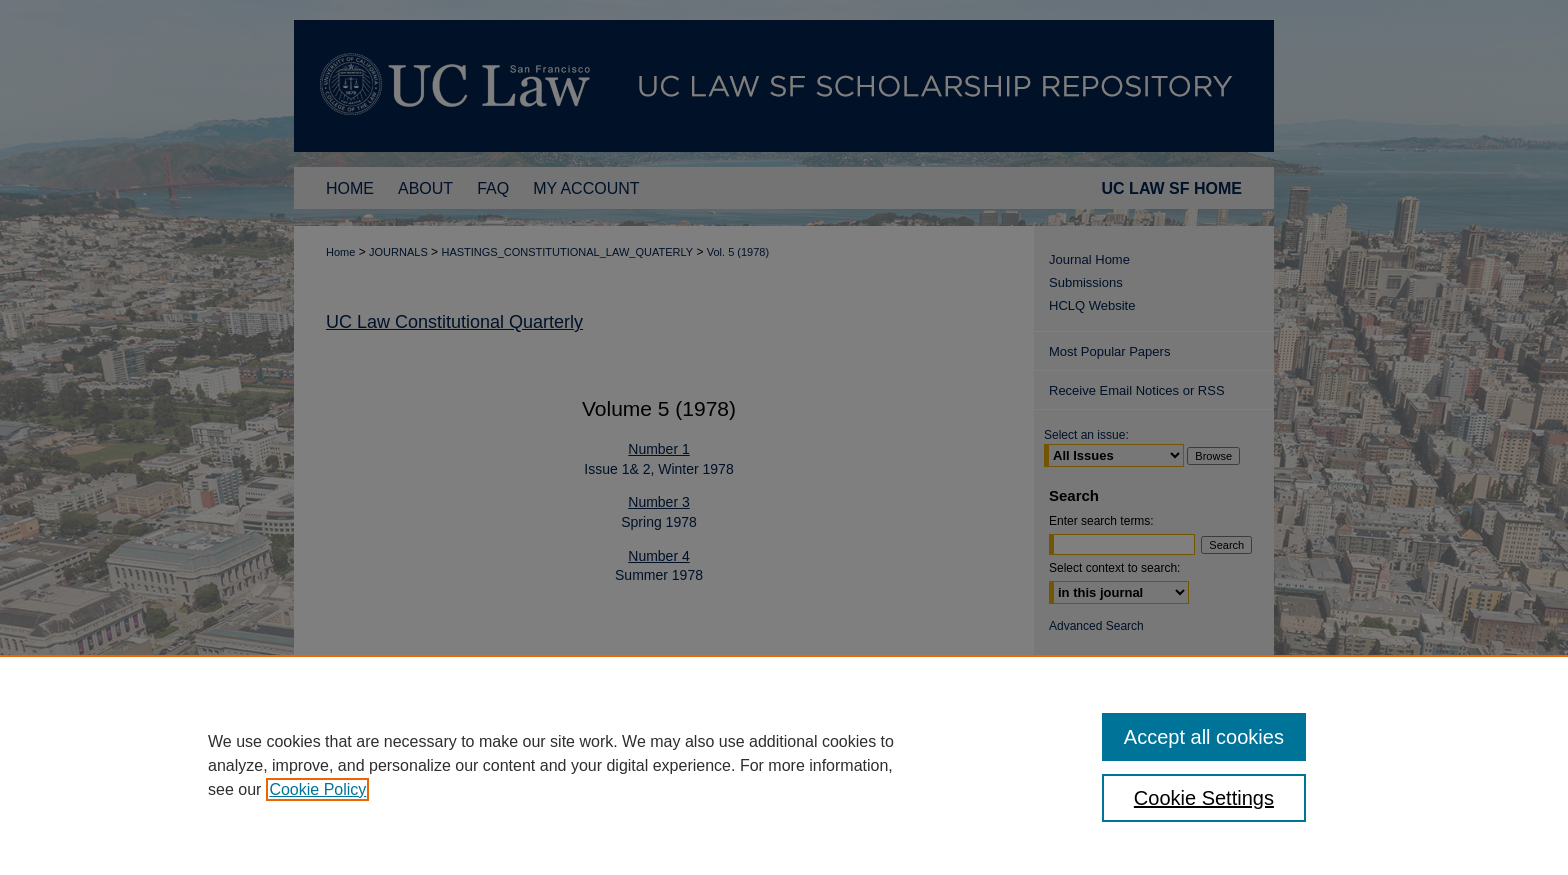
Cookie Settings (1204, 798)
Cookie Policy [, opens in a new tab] (317, 789)
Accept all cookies (1204, 737)
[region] (784, 765)
